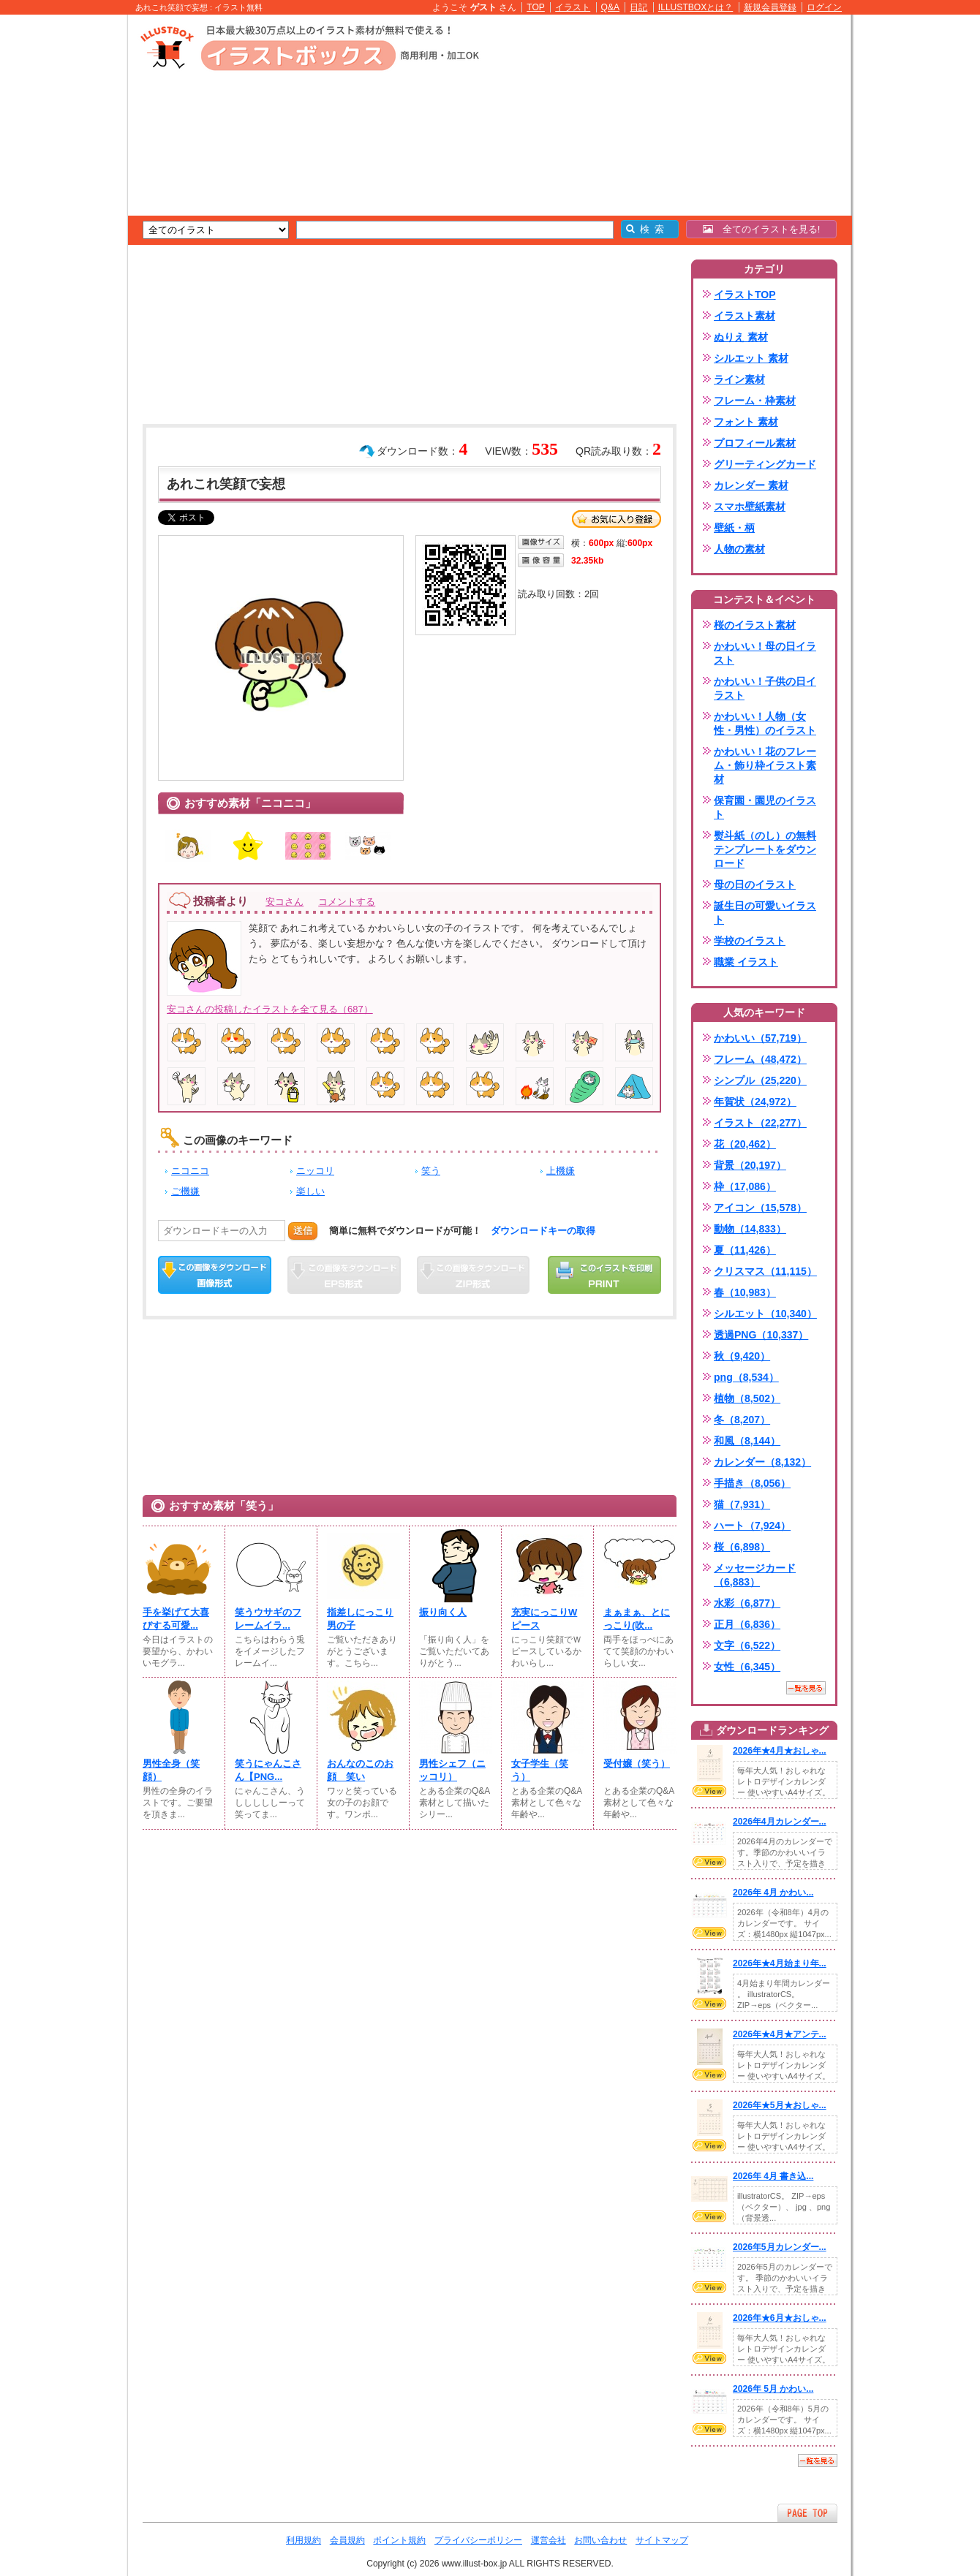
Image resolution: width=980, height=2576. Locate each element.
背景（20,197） (750, 1165)
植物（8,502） (747, 1398)
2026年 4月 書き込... (773, 2176)
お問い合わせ (600, 2540)
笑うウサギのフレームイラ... (268, 1619)
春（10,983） (745, 1292)
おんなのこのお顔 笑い (360, 1770)
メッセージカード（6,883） (755, 1575)
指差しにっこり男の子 (360, 1619)
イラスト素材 (744, 316)
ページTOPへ (807, 2513)
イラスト (572, 7)
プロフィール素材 (755, 443)
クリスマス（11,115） (765, 1271)
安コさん (284, 901)
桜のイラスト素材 (755, 625)
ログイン (824, 7)
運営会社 (548, 2540)
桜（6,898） (742, 1547)
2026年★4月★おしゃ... (779, 1751)
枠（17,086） (745, 1186)
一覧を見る (806, 1687)
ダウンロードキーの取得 (543, 1230)
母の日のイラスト (755, 884)
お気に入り (616, 519)
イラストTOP (745, 294)
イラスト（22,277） (760, 1123)
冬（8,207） (742, 1419)
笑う (430, 1170)
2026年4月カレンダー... (779, 1822)
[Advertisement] (58, 241)
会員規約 (347, 2540)
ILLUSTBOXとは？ (695, 7)
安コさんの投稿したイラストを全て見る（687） (270, 1009)
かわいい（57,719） (760, 1038)
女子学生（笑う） (539, 1770)
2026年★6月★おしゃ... (779, 2318)
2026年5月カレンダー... (779, 2247)
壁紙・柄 (734, 528)
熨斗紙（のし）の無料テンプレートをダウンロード (765, 849)
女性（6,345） (747, 1666)
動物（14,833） (750, 1229)
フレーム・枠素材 (755, 400)
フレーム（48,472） (760, 1059)
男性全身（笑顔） (171, 1770)
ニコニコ (190, 1170)
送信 (302, 1230)
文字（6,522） (747, 1645)
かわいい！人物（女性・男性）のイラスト (765, 723)
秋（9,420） (742, 1356)
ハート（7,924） (752, 1525)
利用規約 (303, 2540)
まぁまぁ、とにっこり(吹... (636, 1619)
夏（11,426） (745, 1250)
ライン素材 (739, 379)
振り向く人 (443, 1612)
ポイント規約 (399, 2540)
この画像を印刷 (604, 1275)
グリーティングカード (765, 464)
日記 (638, 7)
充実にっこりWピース (544, 1619)
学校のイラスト (749, 941)
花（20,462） (745, 1144)
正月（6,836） (747, 1624)
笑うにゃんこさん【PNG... (268, 1770)
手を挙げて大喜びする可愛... (176, 1619)
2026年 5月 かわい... (773, 2389)
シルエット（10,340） (765, 1313)
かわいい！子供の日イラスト (765, 688)
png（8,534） (746, 1377)
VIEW (709, 1791)
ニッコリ (315, 1170)
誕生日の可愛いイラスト (765, 912)
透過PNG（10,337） (761, 1335)
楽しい (310, 1191)
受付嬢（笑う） (636, 1763)
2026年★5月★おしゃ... (779, 2105)
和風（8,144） (747, 1441)
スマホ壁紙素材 (749, 506)
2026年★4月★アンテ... (779, 2034)
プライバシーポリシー (478, 2540)
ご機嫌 (185, 1191)
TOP (536, 7)
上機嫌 (560, 1170)
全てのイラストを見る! (762, 229)
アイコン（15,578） (760, 1207)
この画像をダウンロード (214, 1275)
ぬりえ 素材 (741, 337)
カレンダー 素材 (751, 485)
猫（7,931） (742, 1504)
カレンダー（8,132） (762, 1462)
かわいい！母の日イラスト (765, 653)
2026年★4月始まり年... (779, 1963)
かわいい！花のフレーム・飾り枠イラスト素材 (765, 765)
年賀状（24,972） (755, 1101)
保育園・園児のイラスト (765, 807)
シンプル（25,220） (760, 1080)
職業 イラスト (746, 962)
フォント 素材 (746, 422)
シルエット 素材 (751, 358)
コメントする (346, 901)
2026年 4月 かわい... (773, 1892)
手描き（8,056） (752, 1483)
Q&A (610, 7)
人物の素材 (739, 549)
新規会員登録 (770, 7)
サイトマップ (662, 2540)
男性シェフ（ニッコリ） (452, 1770)
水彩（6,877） (747, 1603)
